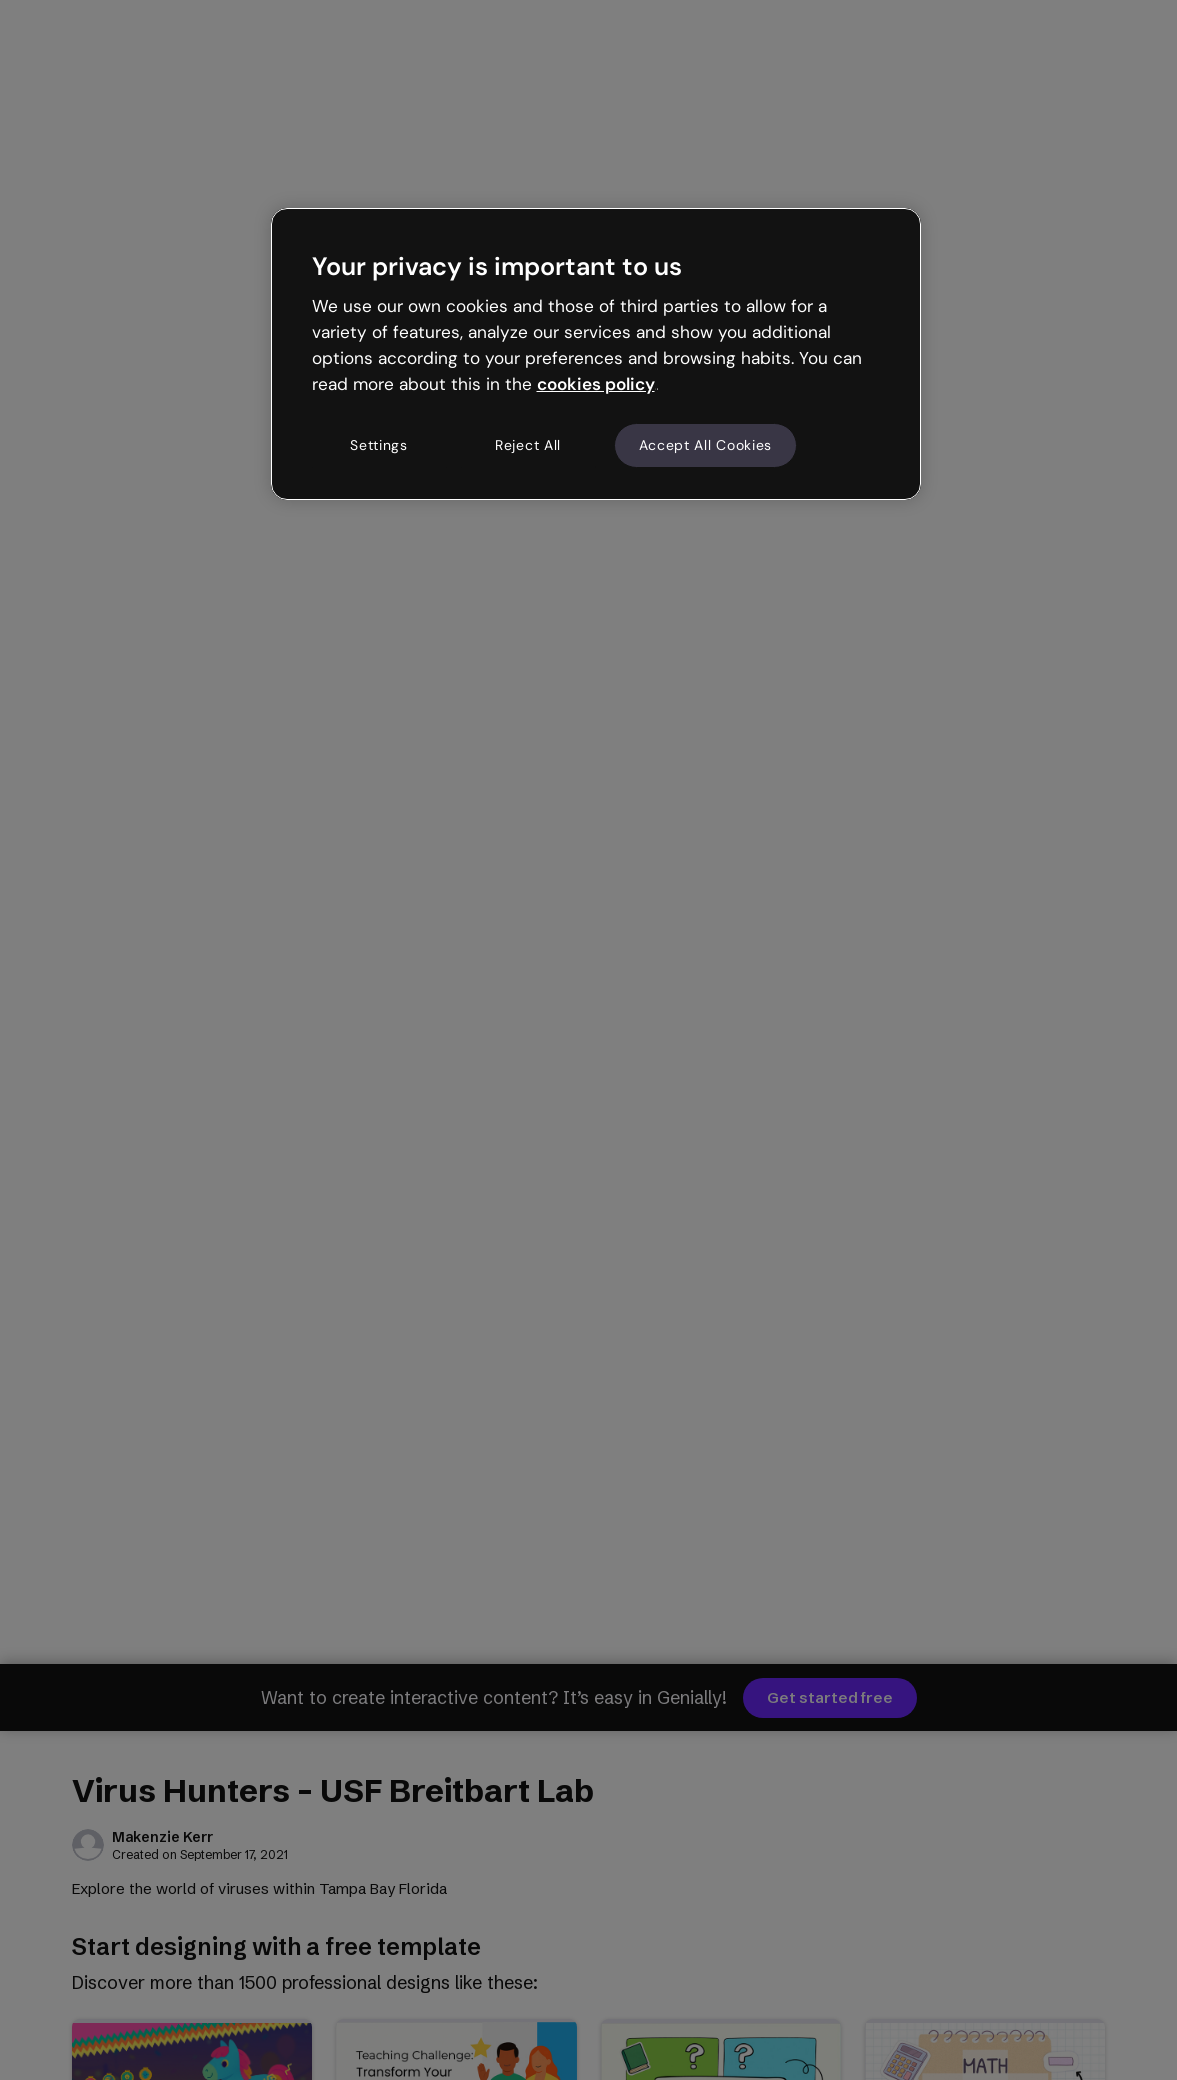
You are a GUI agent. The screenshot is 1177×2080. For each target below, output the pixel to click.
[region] (596, 354)
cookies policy (596, 384)
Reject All (528, 445)
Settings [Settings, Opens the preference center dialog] (379, 445)
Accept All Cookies (706, 445)
